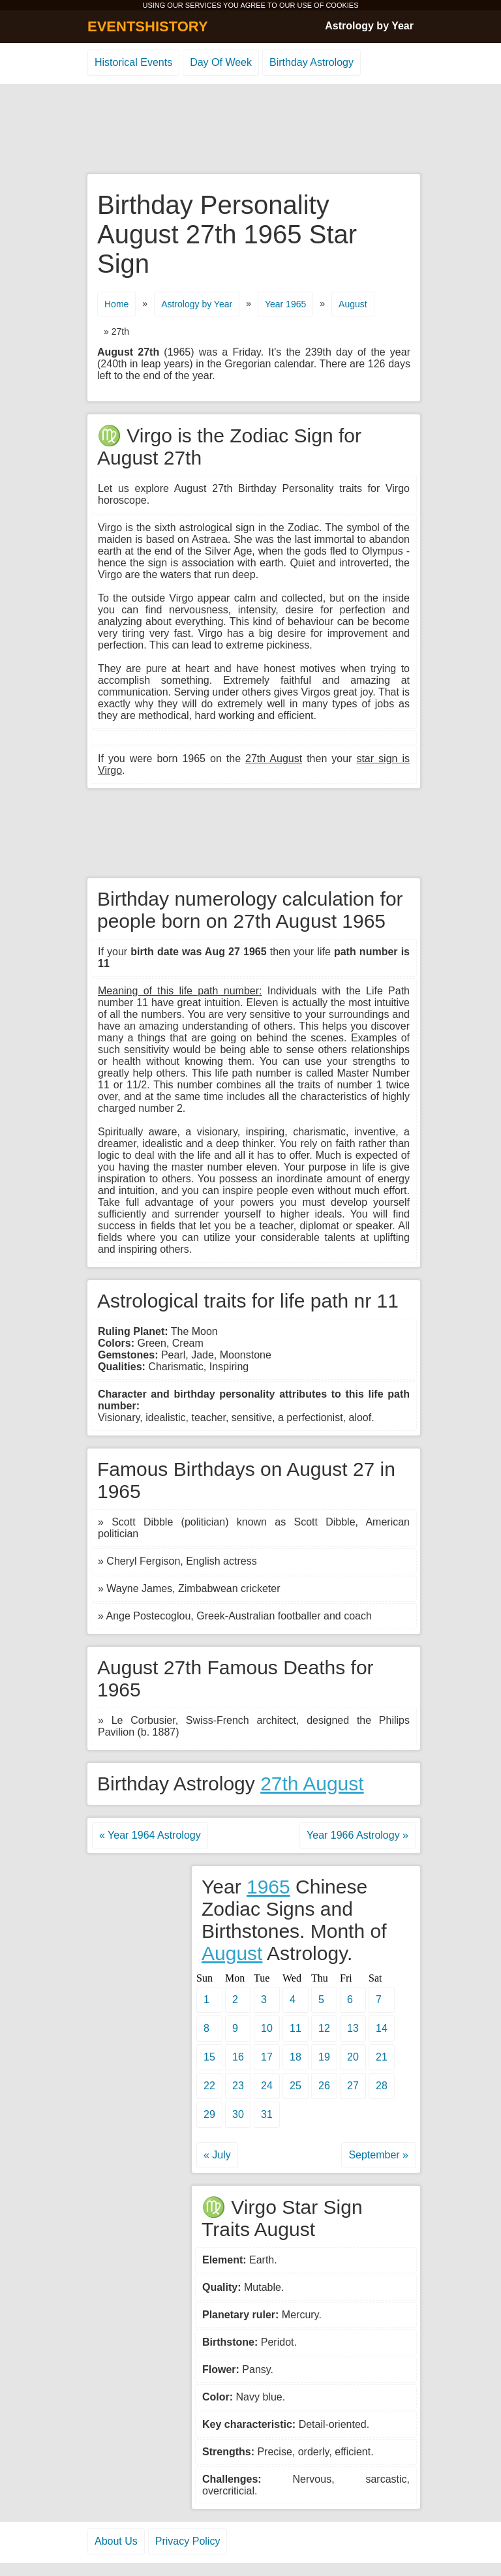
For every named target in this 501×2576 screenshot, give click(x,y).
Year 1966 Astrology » (357, 1835)
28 (381, 2085)
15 (209, 2056)
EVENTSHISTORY (147, 26)
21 (381, 2056)
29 (209, 2114)
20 (353, 2056)
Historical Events (133, 62)
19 (324, 2056)
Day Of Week (221, 62)
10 (267, 2028)
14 (381, 2028)
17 (267, 2056)
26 (324, 2085)
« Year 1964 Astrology (150, 1835)
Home (116, 304)
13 (353, 2028)
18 (295, 2056)
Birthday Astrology (311, 62)
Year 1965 (285, 304)
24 (267, 2085)
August (353, 304)
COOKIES (342, 5)
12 (324, 2028)
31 (267, 2114)
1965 (268, 1886)
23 (238, 2085)
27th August (311, 1783)
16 (238, 2056)
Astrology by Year (369, 25)
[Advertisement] (250, 129)
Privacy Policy (187, 2541)
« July (217, 2154)
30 (238, 2114)
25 (295, 2085)
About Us (116, 2541)
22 (209, 2085)
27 (353, 2085)
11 (295, 2028)
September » (378, 2154)
